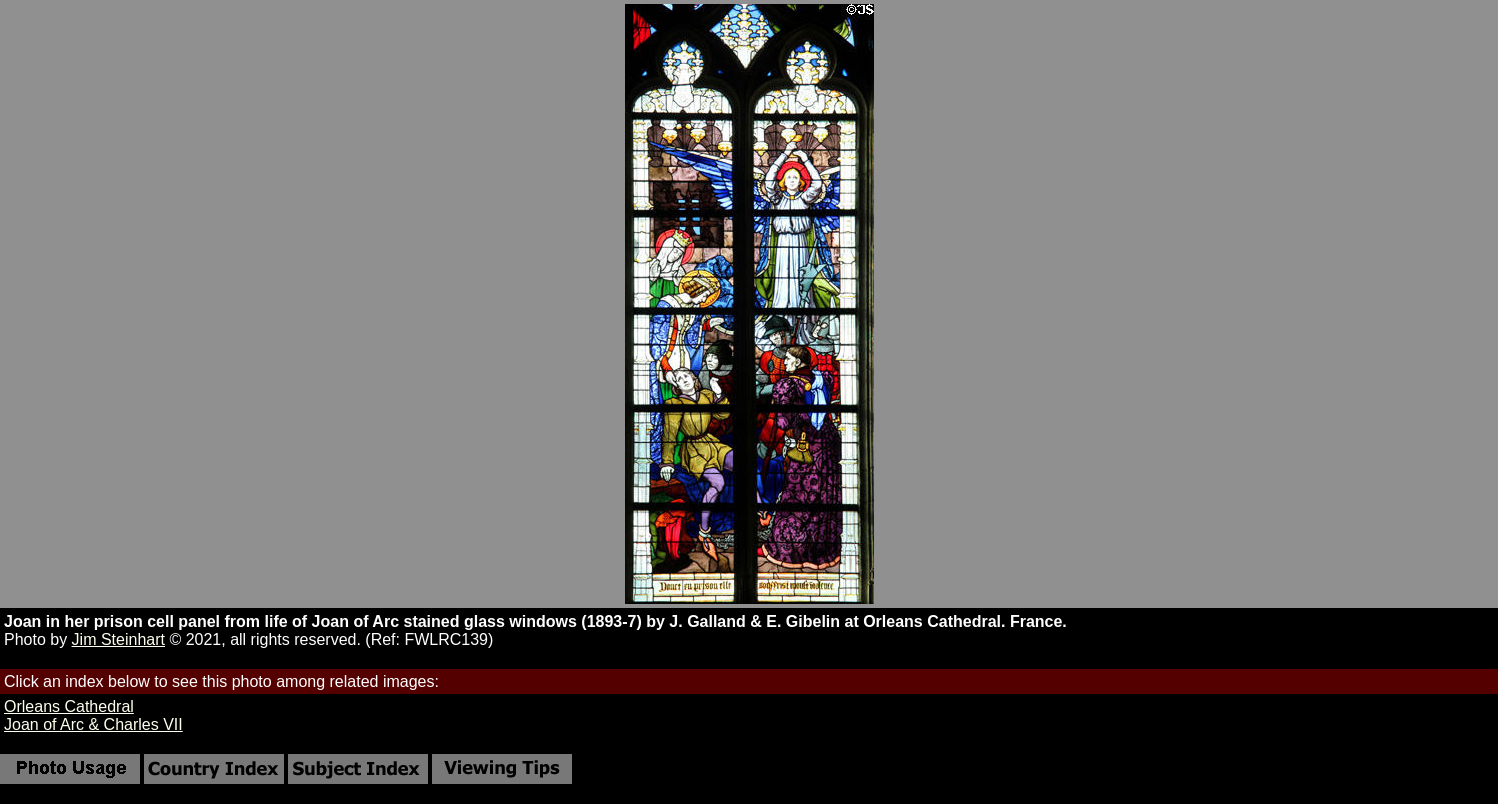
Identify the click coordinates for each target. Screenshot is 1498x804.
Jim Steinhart (118, 639)
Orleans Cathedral (69, 706)
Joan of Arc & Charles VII (93, 724)
